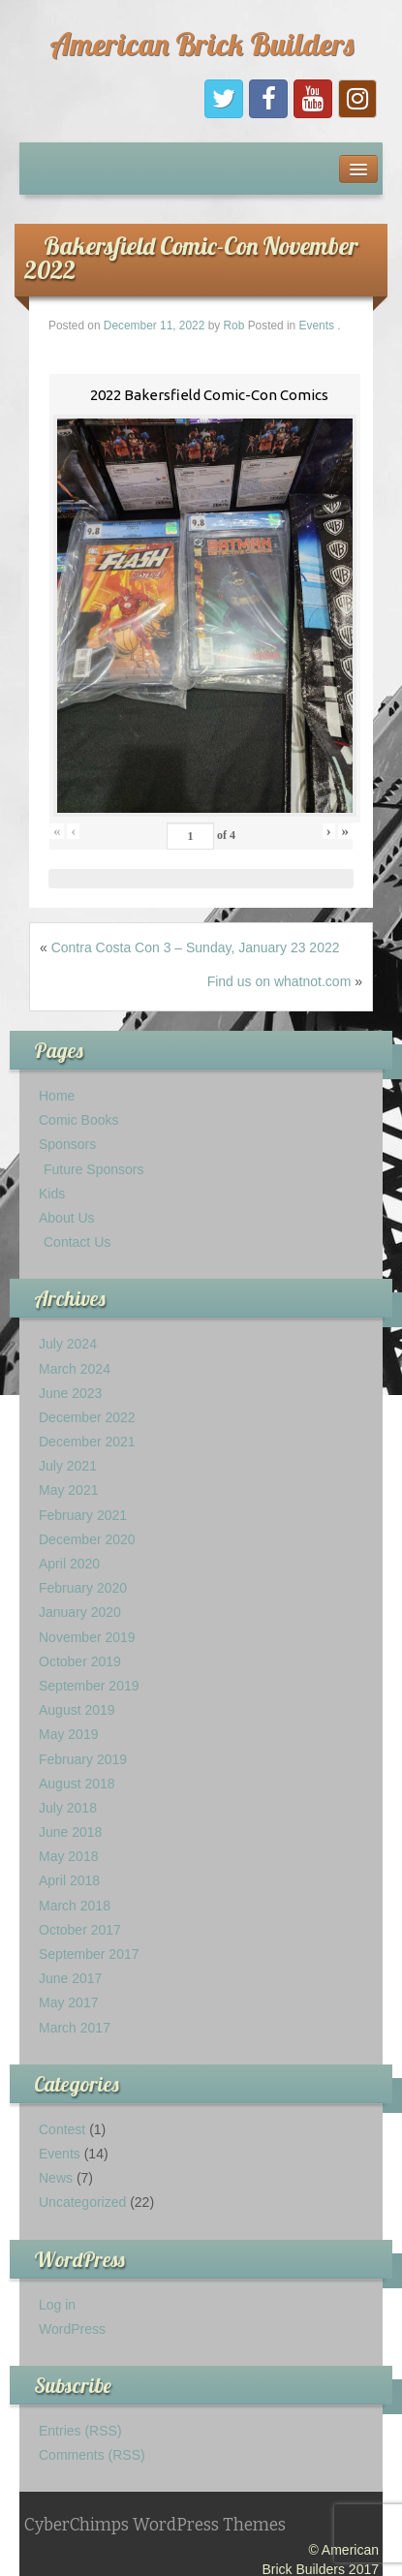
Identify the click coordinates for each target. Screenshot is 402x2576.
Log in (57, 2304)
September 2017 (89, 1954)
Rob (234, 325)
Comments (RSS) (92, 2455)
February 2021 (83, 1515)
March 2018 (74, 1905)
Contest (62, 2129)
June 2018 (70, 1832)
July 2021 (68, 1466)
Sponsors (67, 1144)
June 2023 (70, 1393)
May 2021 (68, 1490)
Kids (52, 1193)
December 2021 (87, 1441)
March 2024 (74, 1369)
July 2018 (68, 1808)
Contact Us (77, 1242)
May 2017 (68, 2002)
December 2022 (87, 1417)
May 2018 (68, 1856)
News (56, 2178)
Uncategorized (82, 2202)
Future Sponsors (94, 1169)
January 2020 (80, 1612)
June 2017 (70, 1978)
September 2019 (89, 1685)
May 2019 (68, 1734)
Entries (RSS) (80, 2430)
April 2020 (69, 1563)
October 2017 (80, 1930)
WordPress (72, 2329)
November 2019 (87, 1637)
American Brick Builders (201, 43)
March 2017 (74, 2027)
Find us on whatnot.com (279, 981)
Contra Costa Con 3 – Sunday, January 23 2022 (195, 947)
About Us (67, 1218)
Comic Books (78, 1120)
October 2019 (80, 1661)
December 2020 (87, 1539)
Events (316, 325)
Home (57, 1095)
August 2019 (77, 1710)
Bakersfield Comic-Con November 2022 (190, 258)
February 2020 (83, 1588)
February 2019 (83, 1759)
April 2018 (69, 1880)
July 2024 (68, 1343)
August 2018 (77, 1783)
